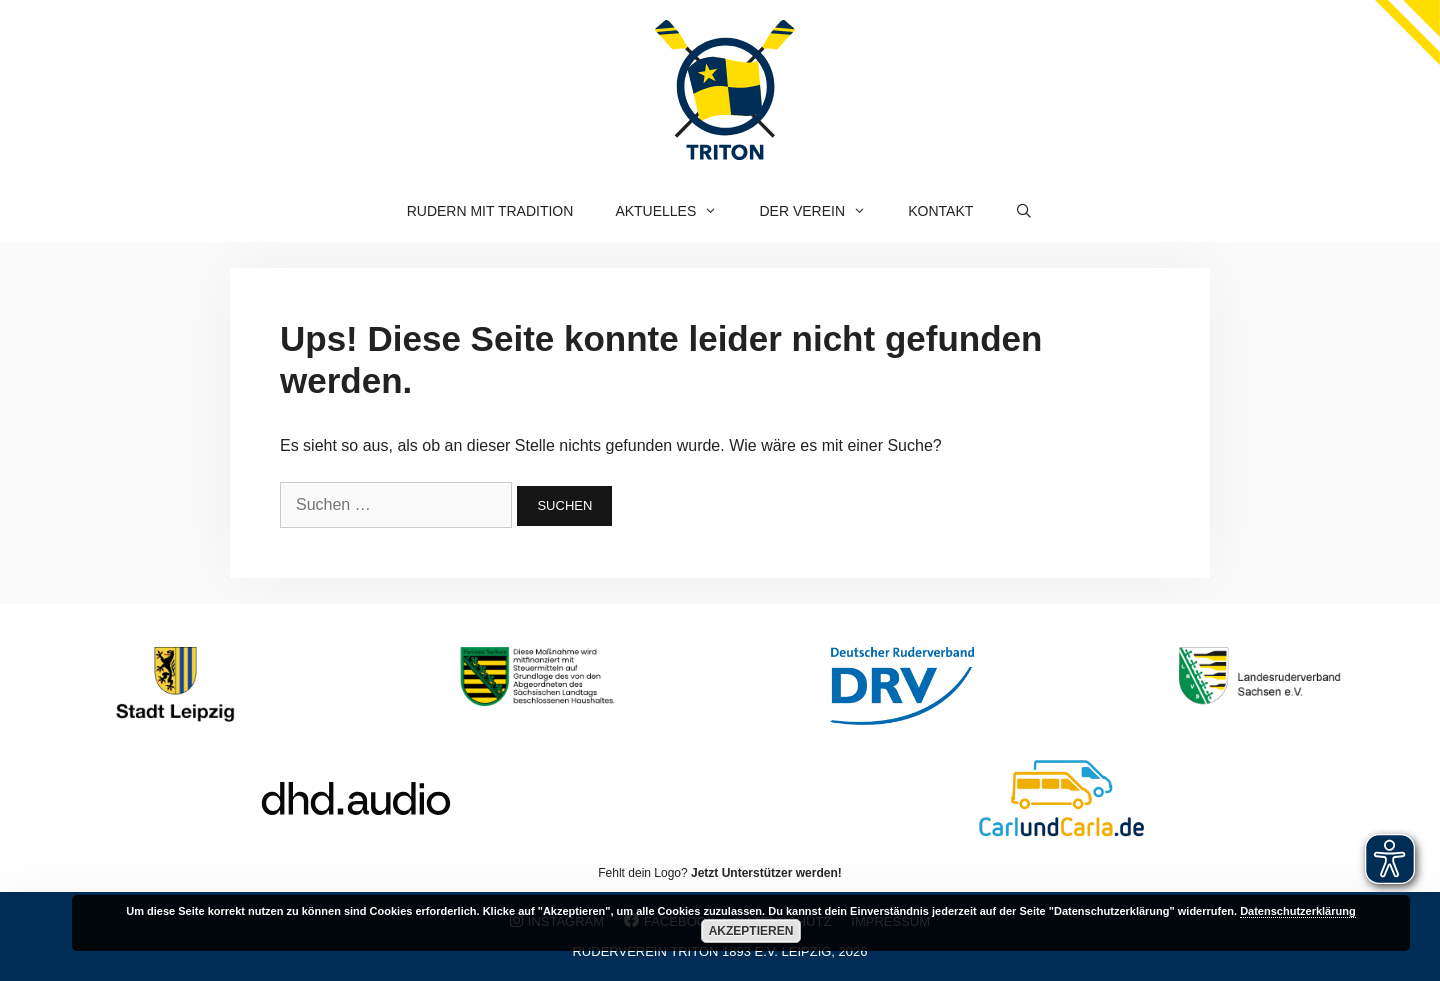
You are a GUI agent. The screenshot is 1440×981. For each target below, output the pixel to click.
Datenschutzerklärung (1298, 911)
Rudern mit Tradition (490, 211)
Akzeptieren (751, 931)
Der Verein (824, 211)
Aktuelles (676, 211)
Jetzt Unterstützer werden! (766, 873)
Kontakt (940, 211)
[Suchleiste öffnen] (1024, 211)
